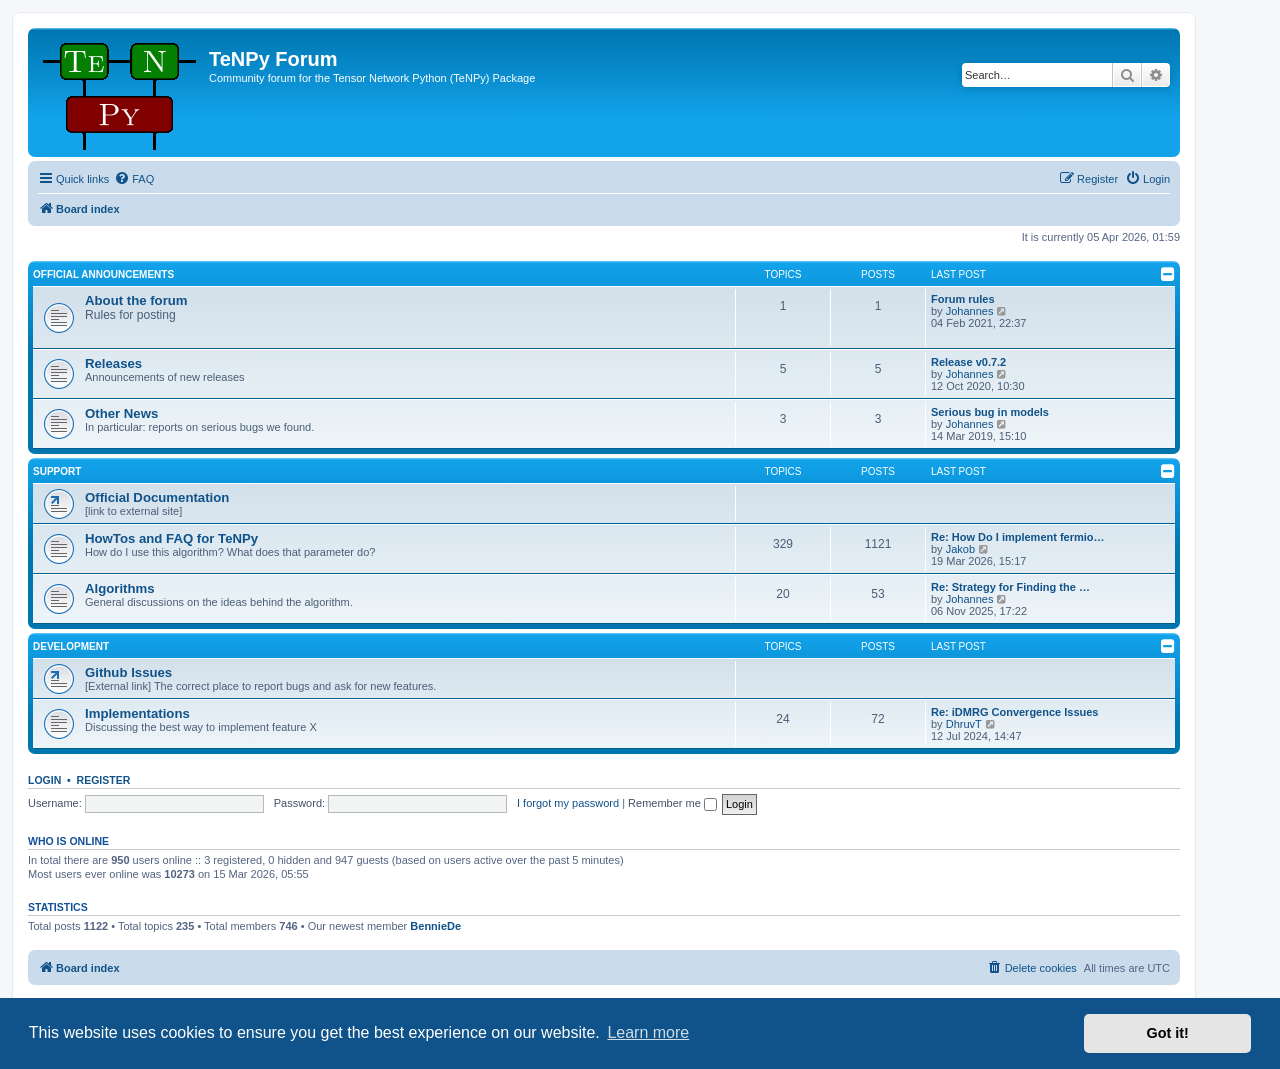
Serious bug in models (990, 412)
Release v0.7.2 (968, 362)
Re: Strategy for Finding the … (1010, 587)
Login (44, 780)
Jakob (960, 549)
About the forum (136, 300)
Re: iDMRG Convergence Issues (1015, 712)
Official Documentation (157, 497)
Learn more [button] (648, 1032)
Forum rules (963, 299)
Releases (113, 363)
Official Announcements (103, 274)
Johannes (970, 311)
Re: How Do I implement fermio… (1018, 537)
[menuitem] (134, 179)
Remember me (672, 803)
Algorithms (120, 588)
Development (71, 646)
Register (104, 780)
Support (57, 471)
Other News (121, 413)
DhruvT (964, 724)
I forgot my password (568, 803)
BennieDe (435, 926)
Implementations (137, 713)
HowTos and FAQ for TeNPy (171, 538)
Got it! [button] (1168, 1033)
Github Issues (128, 672)
